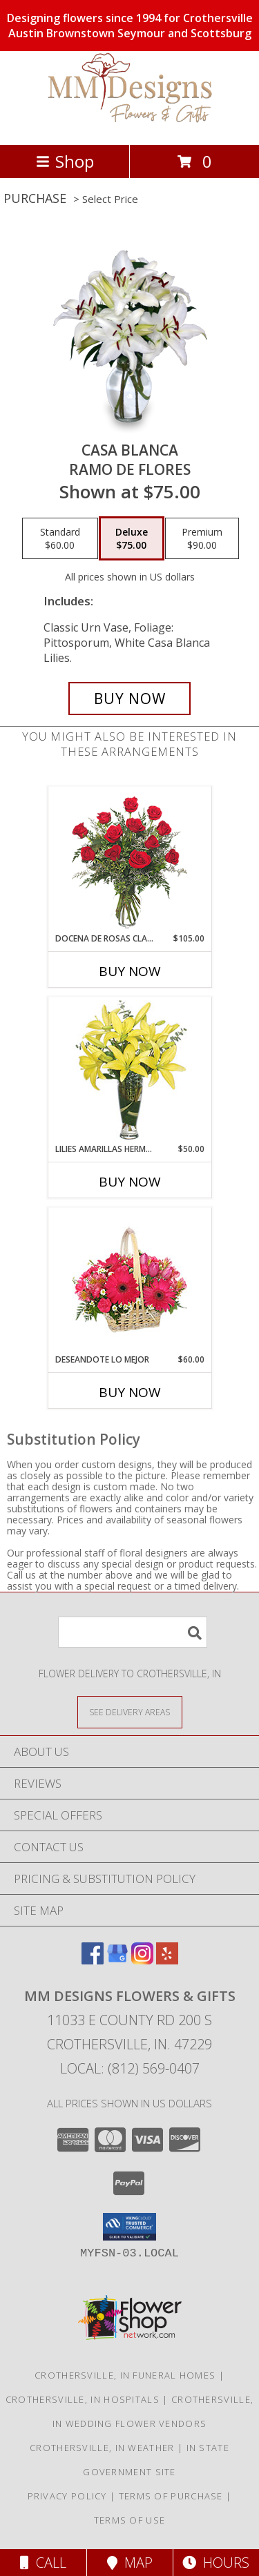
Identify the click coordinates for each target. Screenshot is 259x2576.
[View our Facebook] (92, 1960)
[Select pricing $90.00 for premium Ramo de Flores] (202, 538)
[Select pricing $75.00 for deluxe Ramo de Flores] (131, 538)
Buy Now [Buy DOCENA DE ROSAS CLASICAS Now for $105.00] (130, 971)
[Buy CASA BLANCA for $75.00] (129, 698)
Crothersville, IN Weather (102, 2447)
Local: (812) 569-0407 (130, 2068)
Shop (65, 161)
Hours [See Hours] (215, 2562)
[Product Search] (132, 1632)
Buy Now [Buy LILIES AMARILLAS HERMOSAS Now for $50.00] (130, 1182)
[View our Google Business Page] (117, 1960)
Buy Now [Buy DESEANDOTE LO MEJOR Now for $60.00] (130, 1392)
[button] (129, 2227)
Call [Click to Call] (43, 2562)
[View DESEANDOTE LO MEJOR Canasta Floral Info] (129, 1281)
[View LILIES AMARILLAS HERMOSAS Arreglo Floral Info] (129, 1070)
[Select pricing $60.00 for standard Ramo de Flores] (60, 538)
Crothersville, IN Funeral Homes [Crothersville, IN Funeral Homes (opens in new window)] (125, 2375)
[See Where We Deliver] (129, 1711)
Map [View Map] (130, 2562)
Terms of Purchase (171, 2496)
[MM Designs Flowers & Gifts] (130, 124)
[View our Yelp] (167, 1960)
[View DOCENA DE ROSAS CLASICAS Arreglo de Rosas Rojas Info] (129, 860)
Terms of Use (130, 2520)
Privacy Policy (67, 2496)
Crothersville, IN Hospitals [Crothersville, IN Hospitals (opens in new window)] (83, 2399)
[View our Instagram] (142, 1960)
